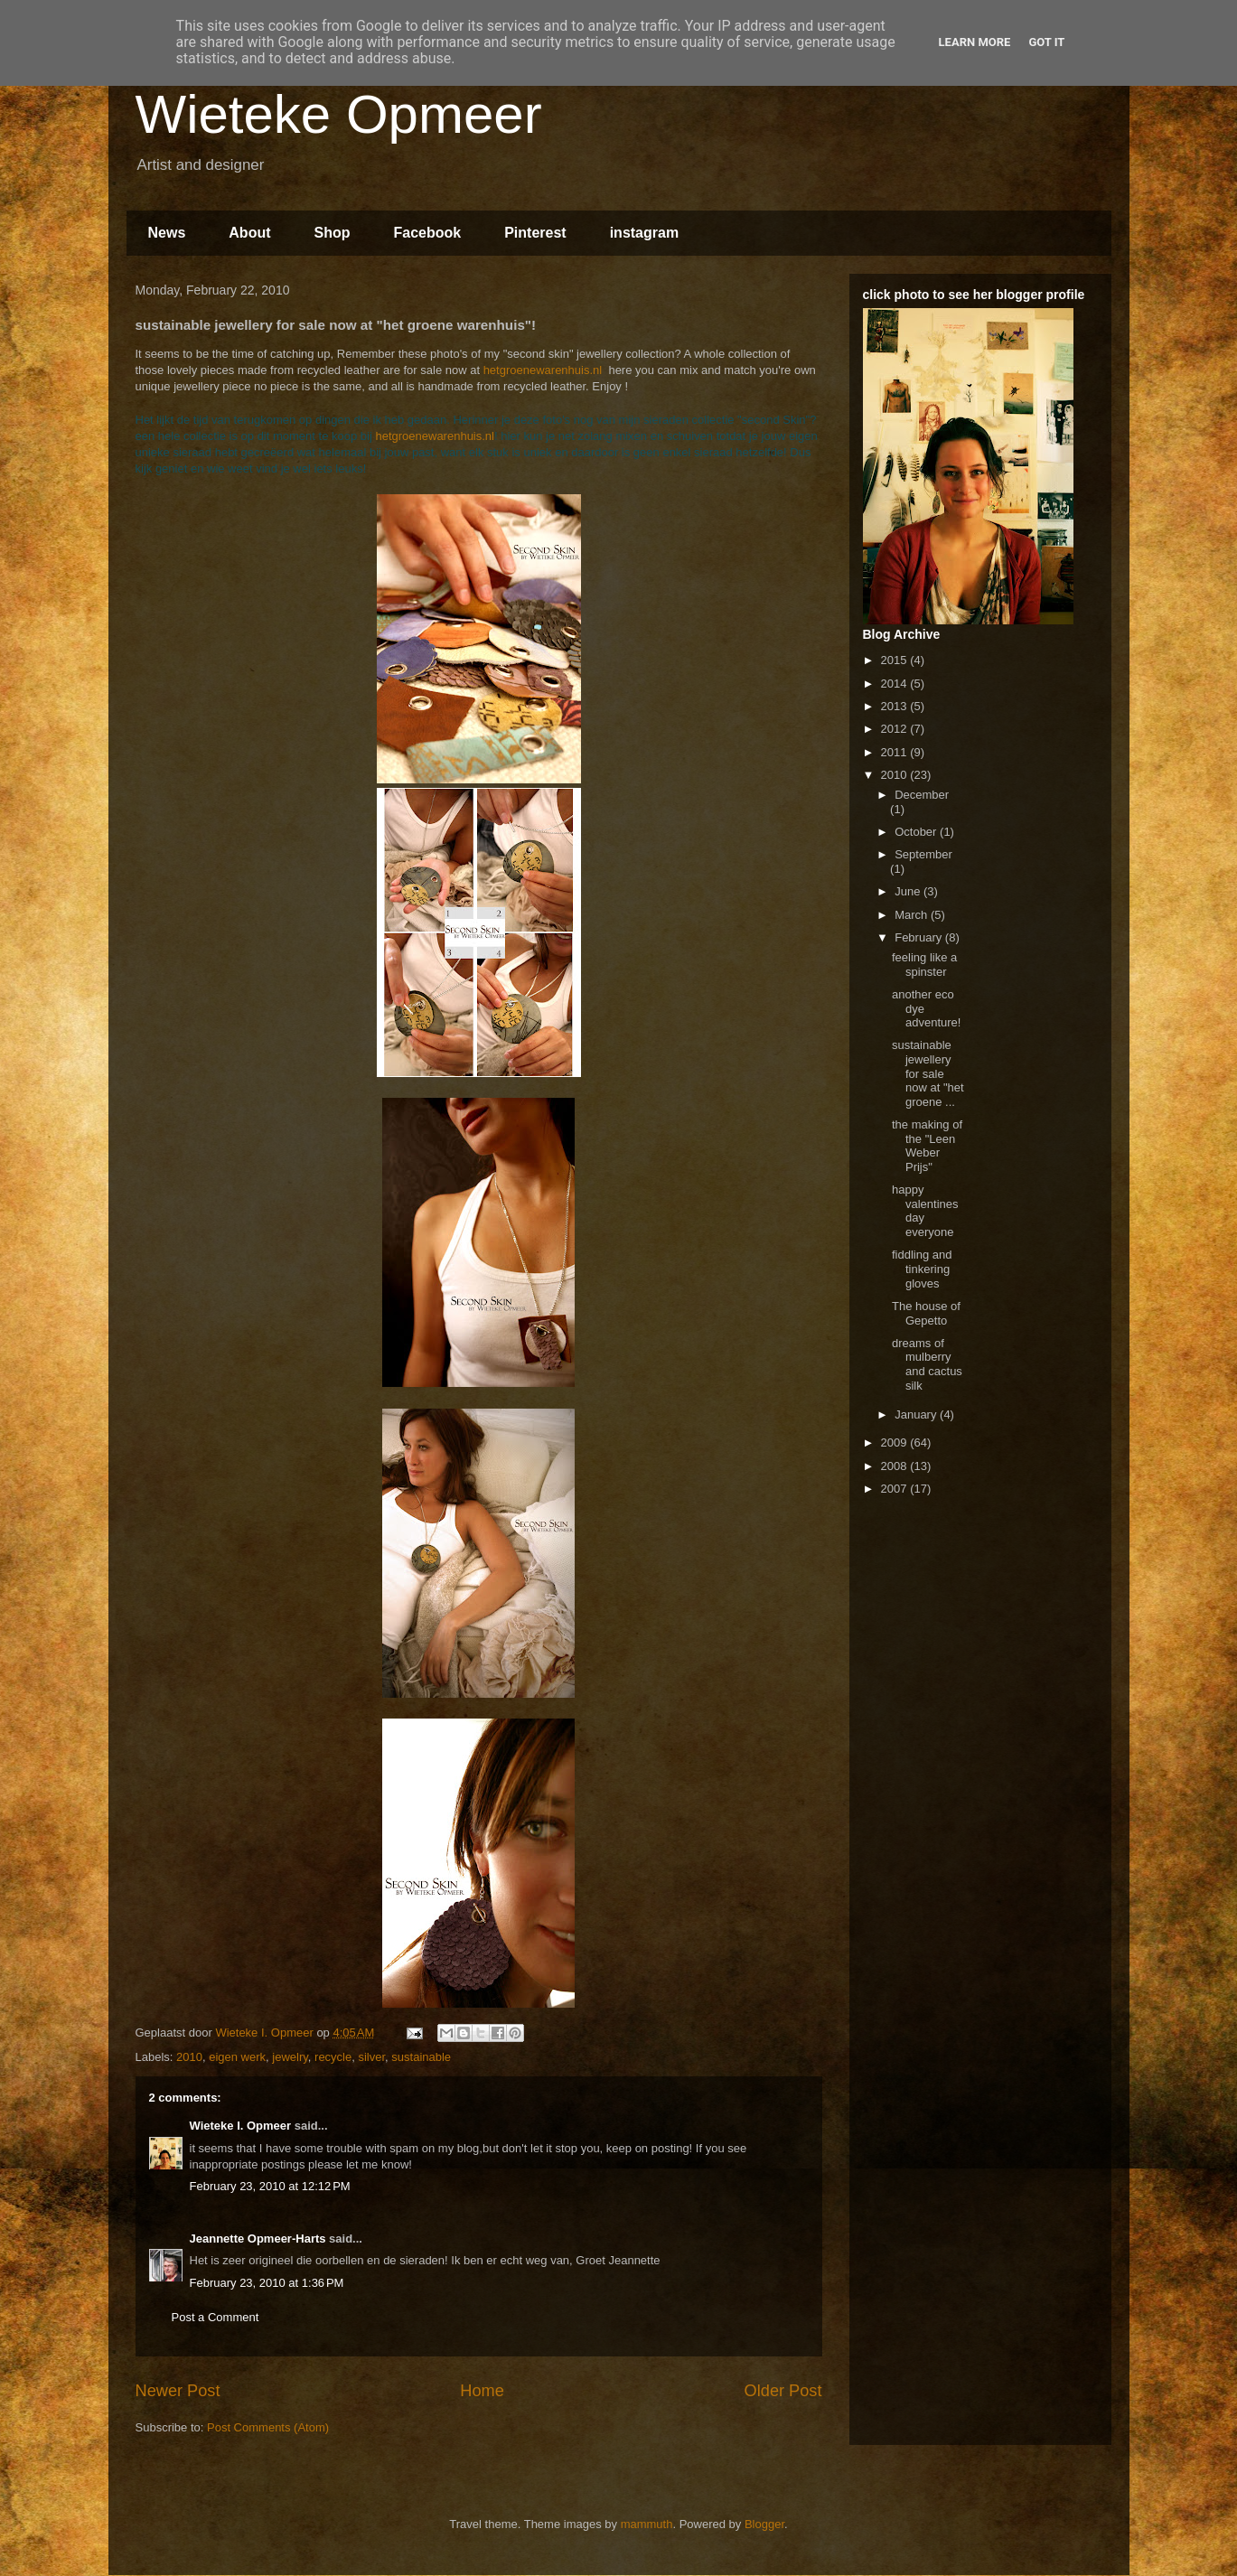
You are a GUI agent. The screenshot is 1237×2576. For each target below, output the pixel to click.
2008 (896, 1466)
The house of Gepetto (926, 1313)
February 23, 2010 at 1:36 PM (267, 2283)
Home (482, 2391)
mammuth (647, 2524)
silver (371, 2057)
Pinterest (535, 232)
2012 (896, 728)
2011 (896, 752)
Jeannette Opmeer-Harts (258, 2238)
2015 (896, 660)
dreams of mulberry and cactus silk (927, 1364)
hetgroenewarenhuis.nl (543, 370)
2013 (896, 706)
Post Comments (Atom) (268, 2427)
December (922, 794)
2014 (896, 683)
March (913, 915)
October (917, 831)
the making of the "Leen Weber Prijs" (927, 1146)
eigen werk (237, 2057)
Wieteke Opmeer (339, 114)
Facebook (428, 232)
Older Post (783, 2391)
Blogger (764, 2524)
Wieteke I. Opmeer (241, 2125)
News (167, 232)
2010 (189, 2057)
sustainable (421, 2057)
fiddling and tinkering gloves (922, 1268)
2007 (896, 1488)
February (920, 937)
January (917, 1414)
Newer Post (178, 2391)
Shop (332, 232)
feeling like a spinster (924, 965)
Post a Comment (215, 2317)
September (923, 854)
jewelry (290, 2057)
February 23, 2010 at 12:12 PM (270, 2186)
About (249, 232)
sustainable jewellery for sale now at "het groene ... (928, 1073)
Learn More (975, 42)
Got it (1046, 42)
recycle (332, 2057)
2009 (896, 1442)
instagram (644, 232)
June (909, 891)
